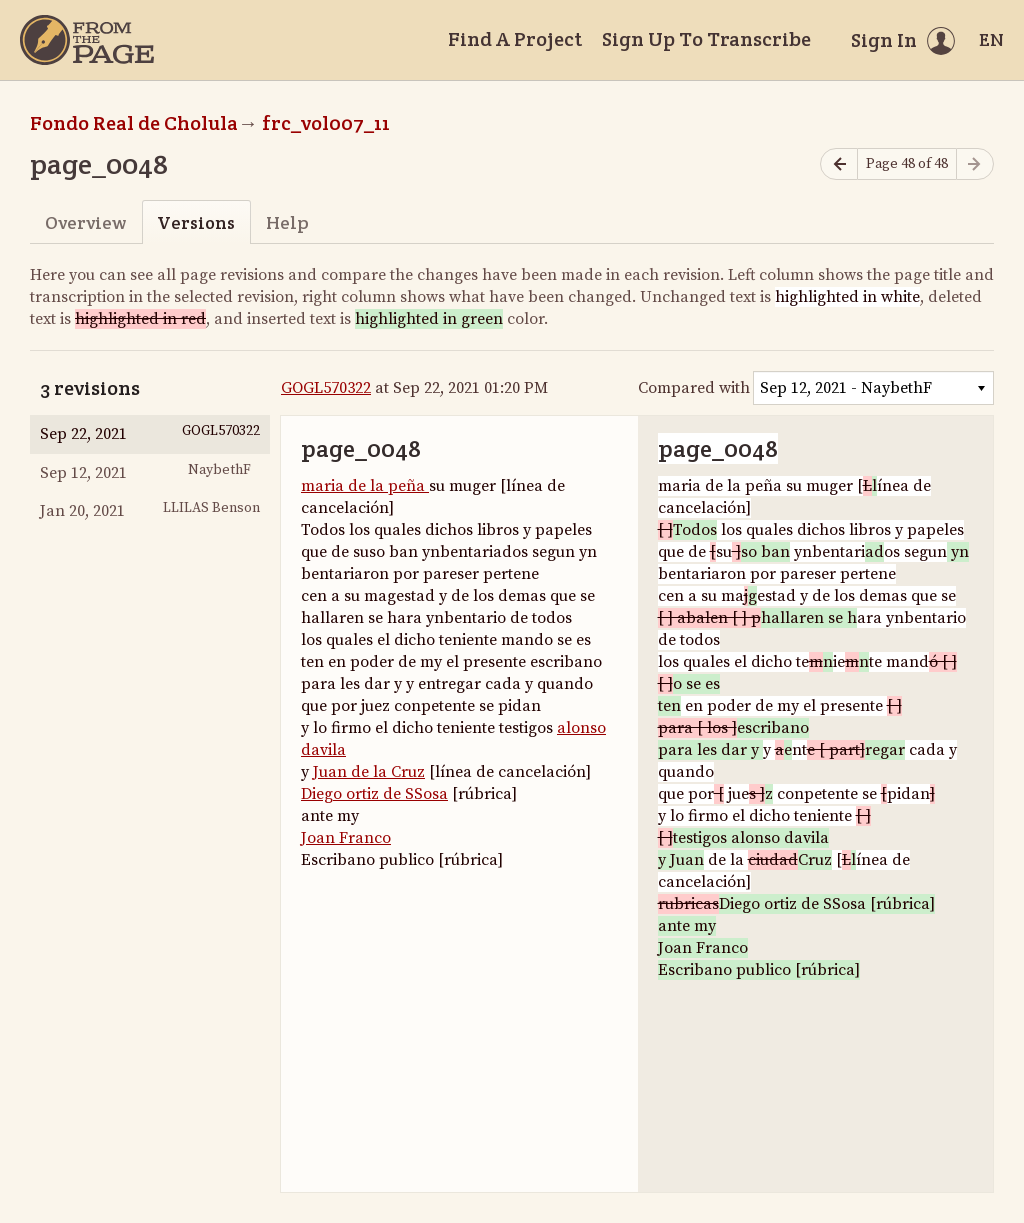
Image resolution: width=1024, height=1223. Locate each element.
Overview (85, 222)
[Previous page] (839, 164)
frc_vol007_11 (326, 123)
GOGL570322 (326, 388)
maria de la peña (365, 486)
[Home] (87, 40)
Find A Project (515, 39)
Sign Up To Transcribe (706, 39)
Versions (196, 222)
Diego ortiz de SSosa (374, 794)
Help (287, 222)
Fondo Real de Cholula (134, 123)
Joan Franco (346, 838)
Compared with (694, 388)
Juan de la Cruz (369, 772)
